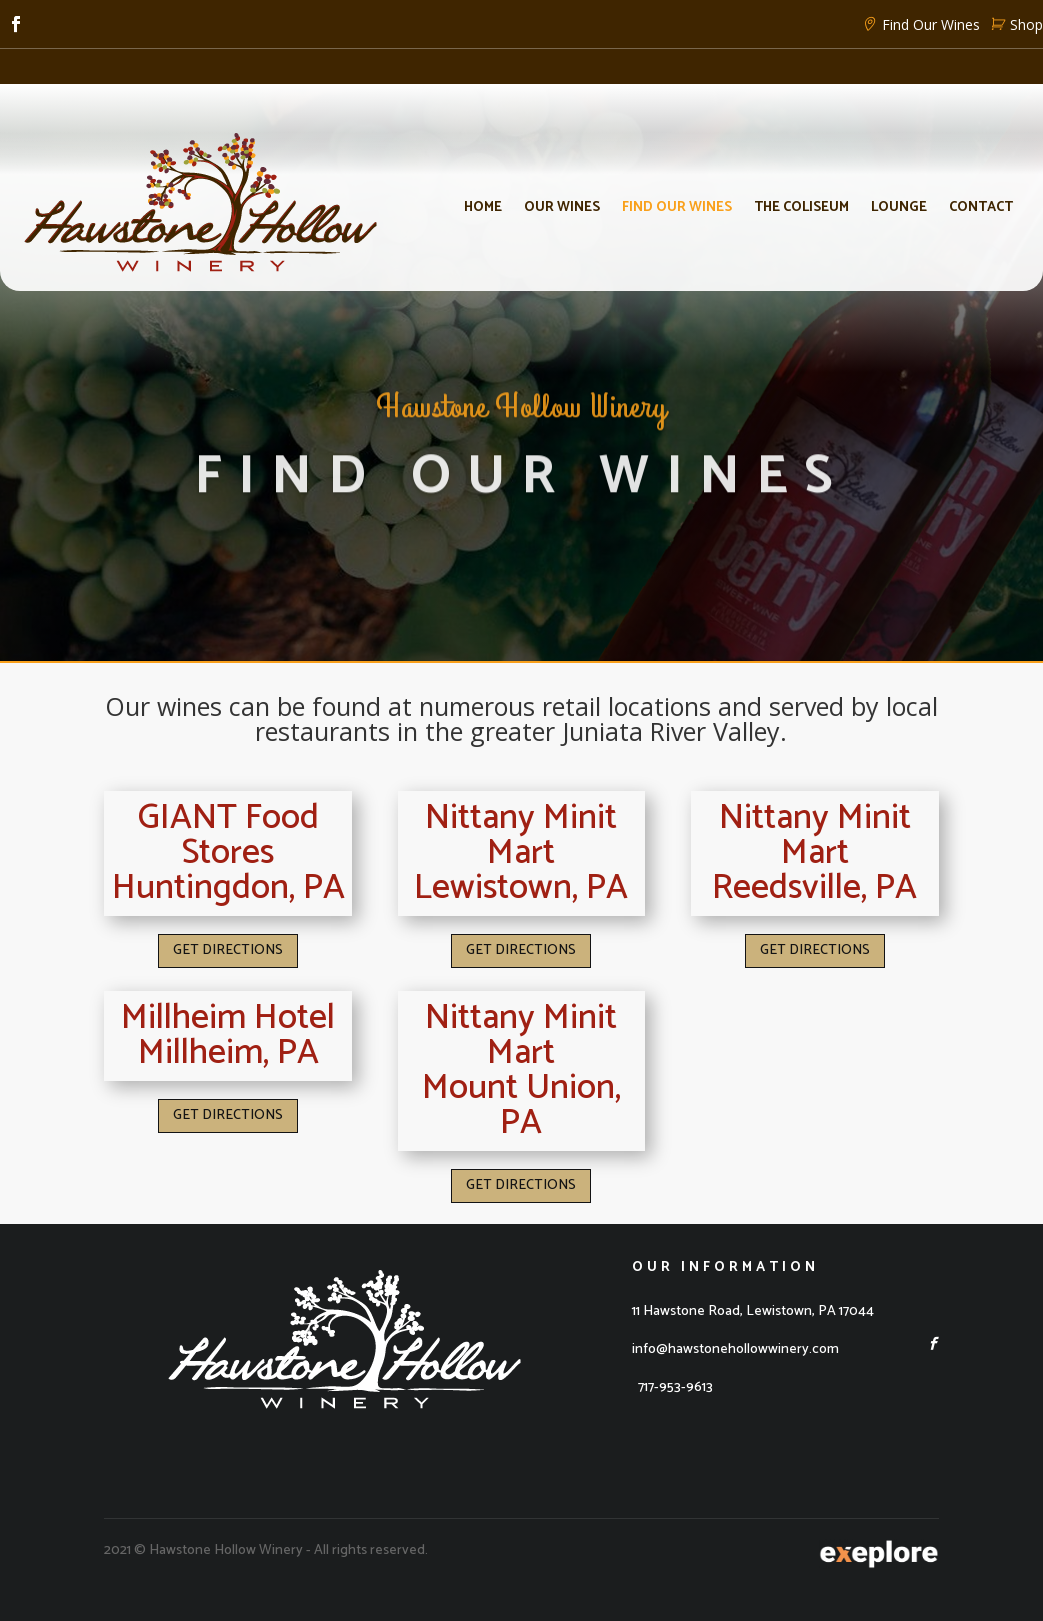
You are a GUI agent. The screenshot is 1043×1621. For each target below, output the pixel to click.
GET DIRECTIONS (228, 950)
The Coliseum (801, 207)
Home (483, 207)
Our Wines (562, 207)
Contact (981, 207)
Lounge (899, 207)
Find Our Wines (918, 24)
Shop (1013, 24)
